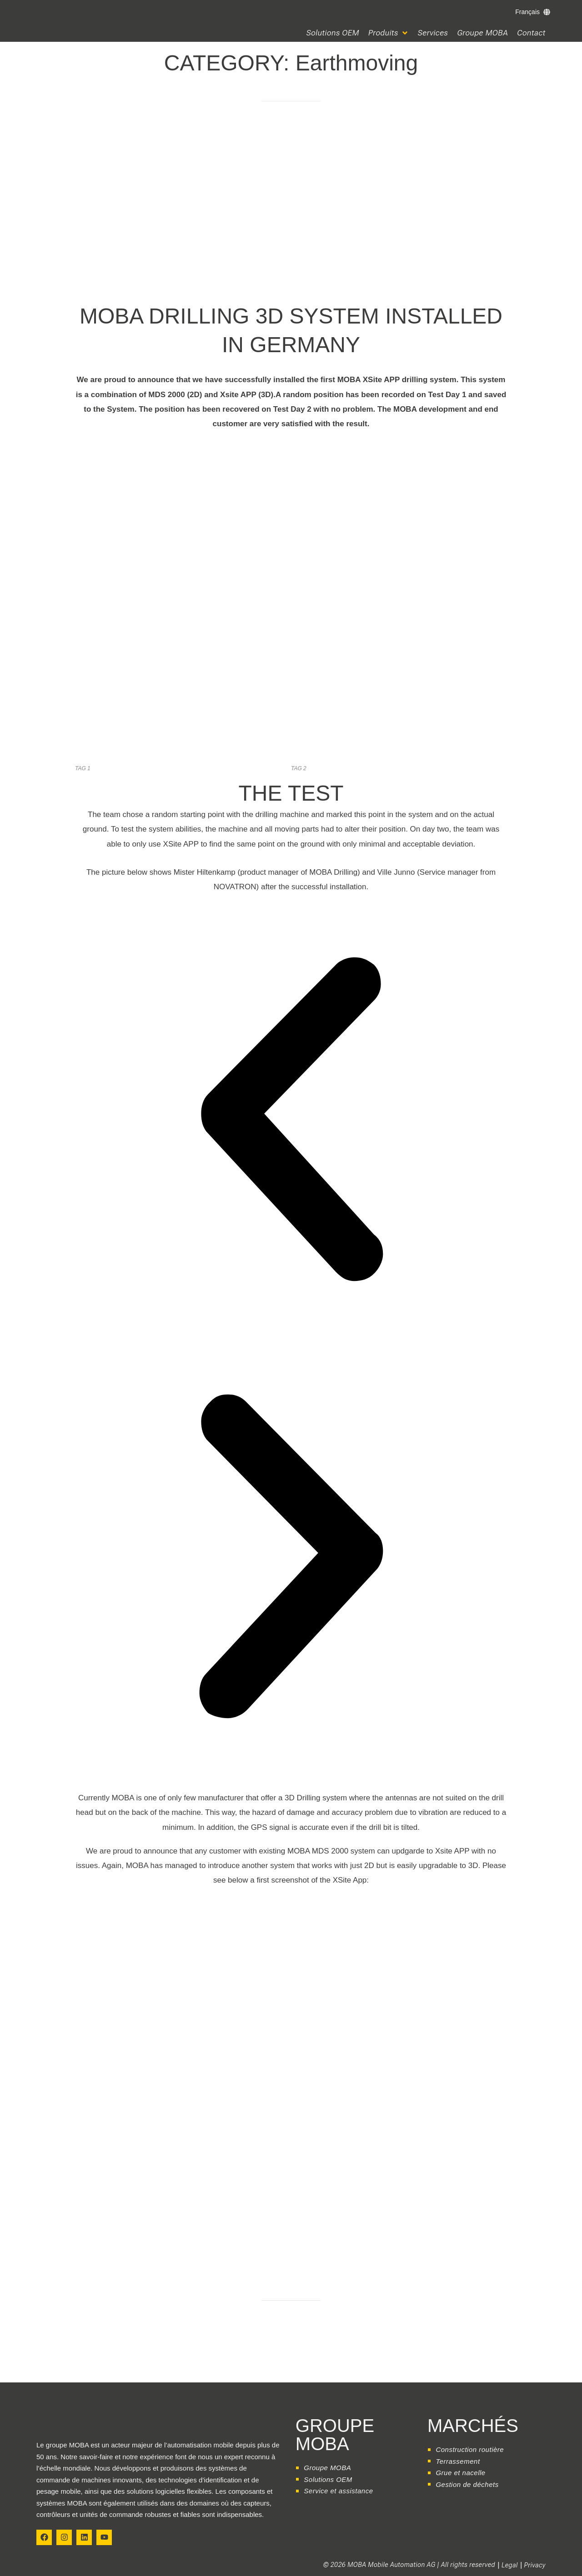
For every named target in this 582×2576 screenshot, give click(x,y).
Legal (510, 2565)
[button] (388, 33)
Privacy (535, 2565)
